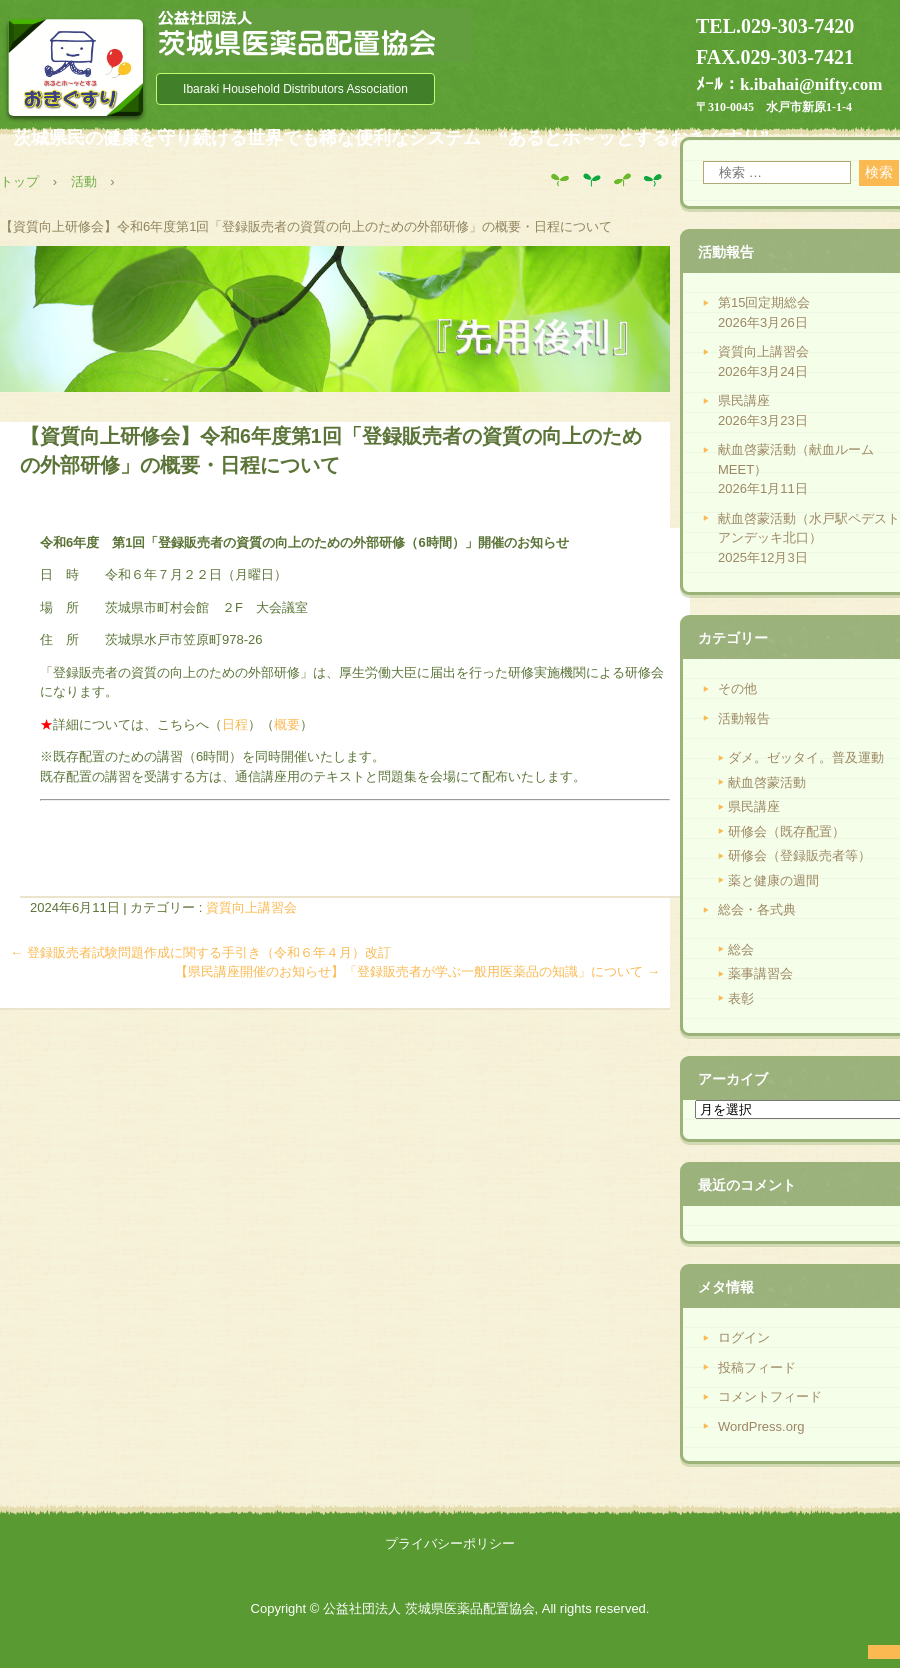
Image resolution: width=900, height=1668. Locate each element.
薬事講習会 (760, 973)
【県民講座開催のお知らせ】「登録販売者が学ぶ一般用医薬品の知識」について (417, 971)
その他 (737, 688)
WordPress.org (761, 1426)
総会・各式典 (757, 909)
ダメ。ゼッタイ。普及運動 (806, 757)
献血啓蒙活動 (767, 782)
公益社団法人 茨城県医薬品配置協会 (313, 35)
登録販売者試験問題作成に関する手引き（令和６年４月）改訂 (200, 952)
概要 (287, 724)
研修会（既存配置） (786, 831)
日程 (235, 724)
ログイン (744, 1337)
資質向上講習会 (251, 907)
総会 (741, 949)
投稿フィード (757, 1367)
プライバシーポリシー (450, 1543)
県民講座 (744, 400)
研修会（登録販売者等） (799, 855)
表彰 (741, 998)
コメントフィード (770, 1396)
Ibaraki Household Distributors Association (295, 89)
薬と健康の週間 (773, 880)
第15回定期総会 (764, 302)
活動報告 (744, 718)
